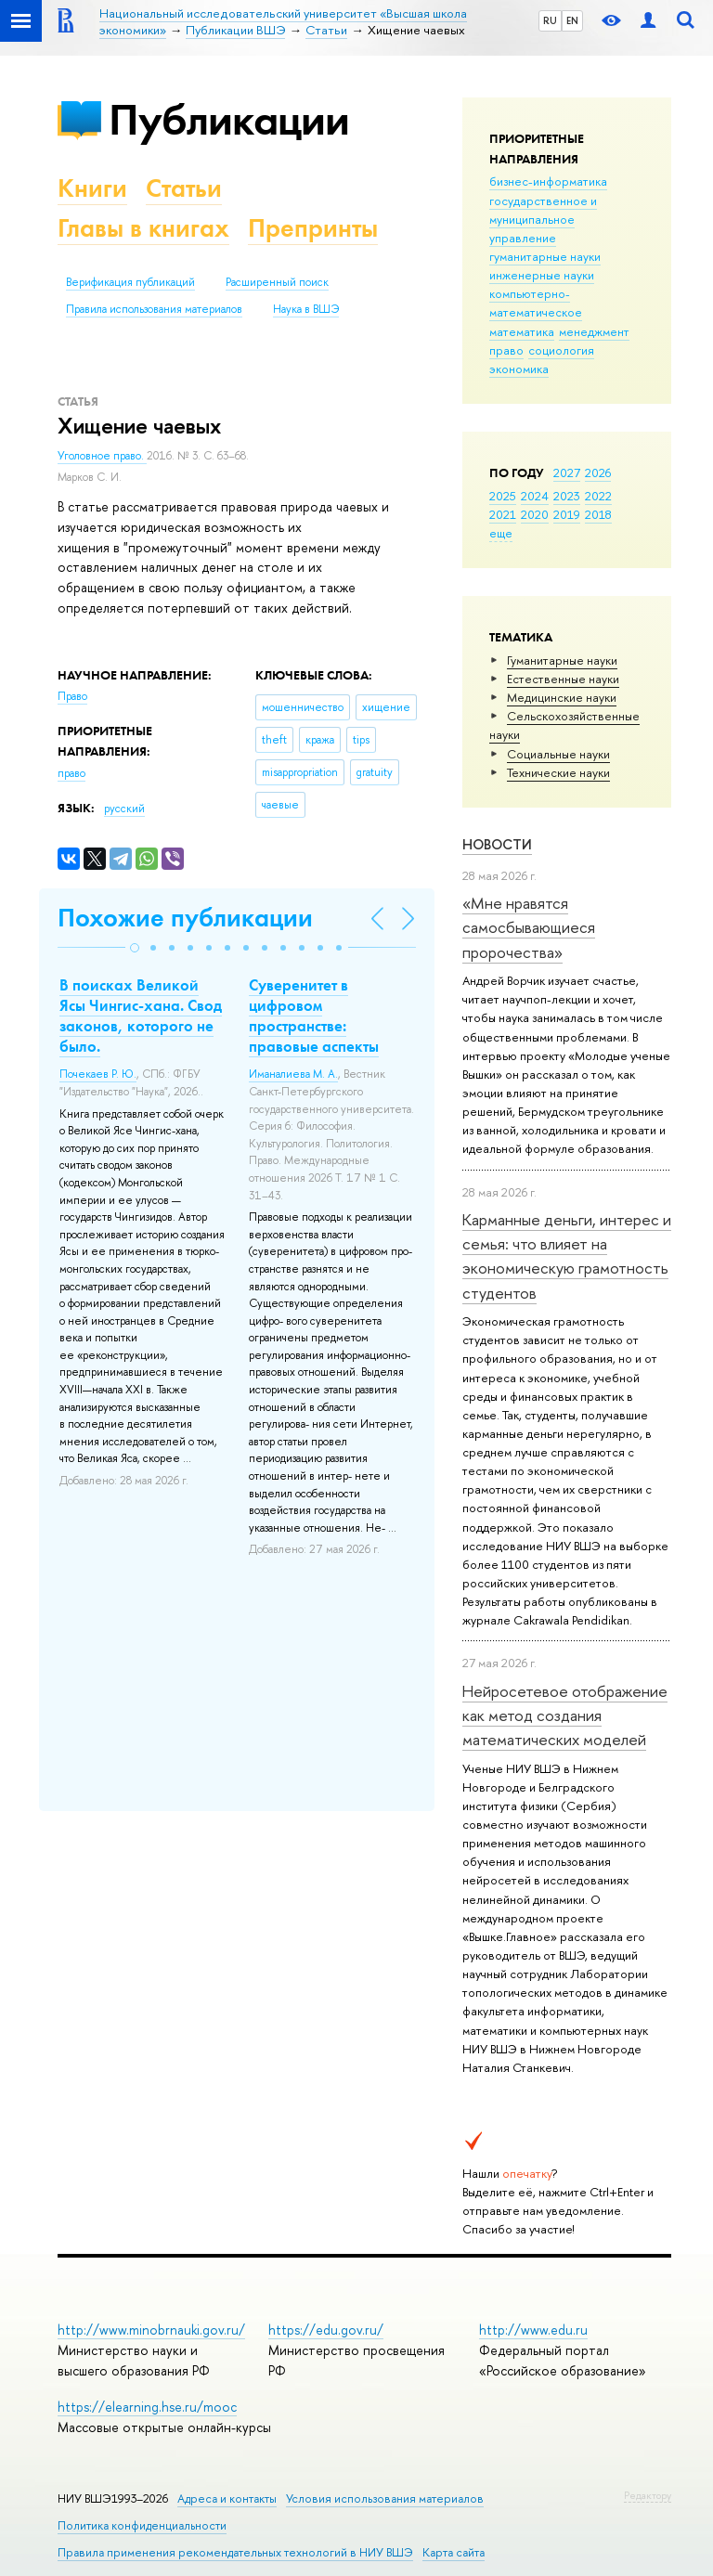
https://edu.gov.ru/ (325, 2329)
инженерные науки (541, 274)
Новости (497, 844)
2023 (566, 495)
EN (572, 20)
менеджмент (594, 331)
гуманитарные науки (545, 256)
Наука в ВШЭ (306, 309)
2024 (535, 495)
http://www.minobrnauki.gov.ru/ (151, 2329)
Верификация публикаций (130, 282)
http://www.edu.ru (533, 2329)
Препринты (313, 228)
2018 (598, 514)
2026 (598, 472)
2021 (502, 514)
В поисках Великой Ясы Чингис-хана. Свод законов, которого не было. (140, 1015)
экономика (519, 368)
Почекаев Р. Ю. (97, 1074)
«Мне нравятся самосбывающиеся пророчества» (528, 927)
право (506, 350)
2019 (566, 514)
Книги (92, 188)
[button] (134, 947)
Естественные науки (563, 678)
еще (500, 532)
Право (72, 696)
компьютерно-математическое (535, 302)
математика (521, 331)
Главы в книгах (143, 228)
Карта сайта (453, 2552)
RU (550, 20)
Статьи (184, 188)
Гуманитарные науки (562, 660)
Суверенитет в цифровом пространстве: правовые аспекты (314, 1015)
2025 (502, 495)
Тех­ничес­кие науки (558, 772)
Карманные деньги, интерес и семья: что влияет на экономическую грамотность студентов (566, 1256)
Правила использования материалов (154, 309)
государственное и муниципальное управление (543, 219)
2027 (566, 472)
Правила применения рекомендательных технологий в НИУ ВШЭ (235, 2552)
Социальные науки (558, 753)
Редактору (647, 2495)
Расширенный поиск (277, 282)
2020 (535, 514)
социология (561, 350)
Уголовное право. (102, 455)
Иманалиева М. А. (293, 1074)
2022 (598, 495)
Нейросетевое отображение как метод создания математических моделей (565, 1715)
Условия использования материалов (385, 2498)
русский (124, 808)
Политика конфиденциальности (142, 2525)
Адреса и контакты (227, 2498)
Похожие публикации (185, 917)
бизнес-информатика (548, 181)
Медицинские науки (561, 697)
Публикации (229, 119)
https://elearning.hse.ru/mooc (147, 2406)
